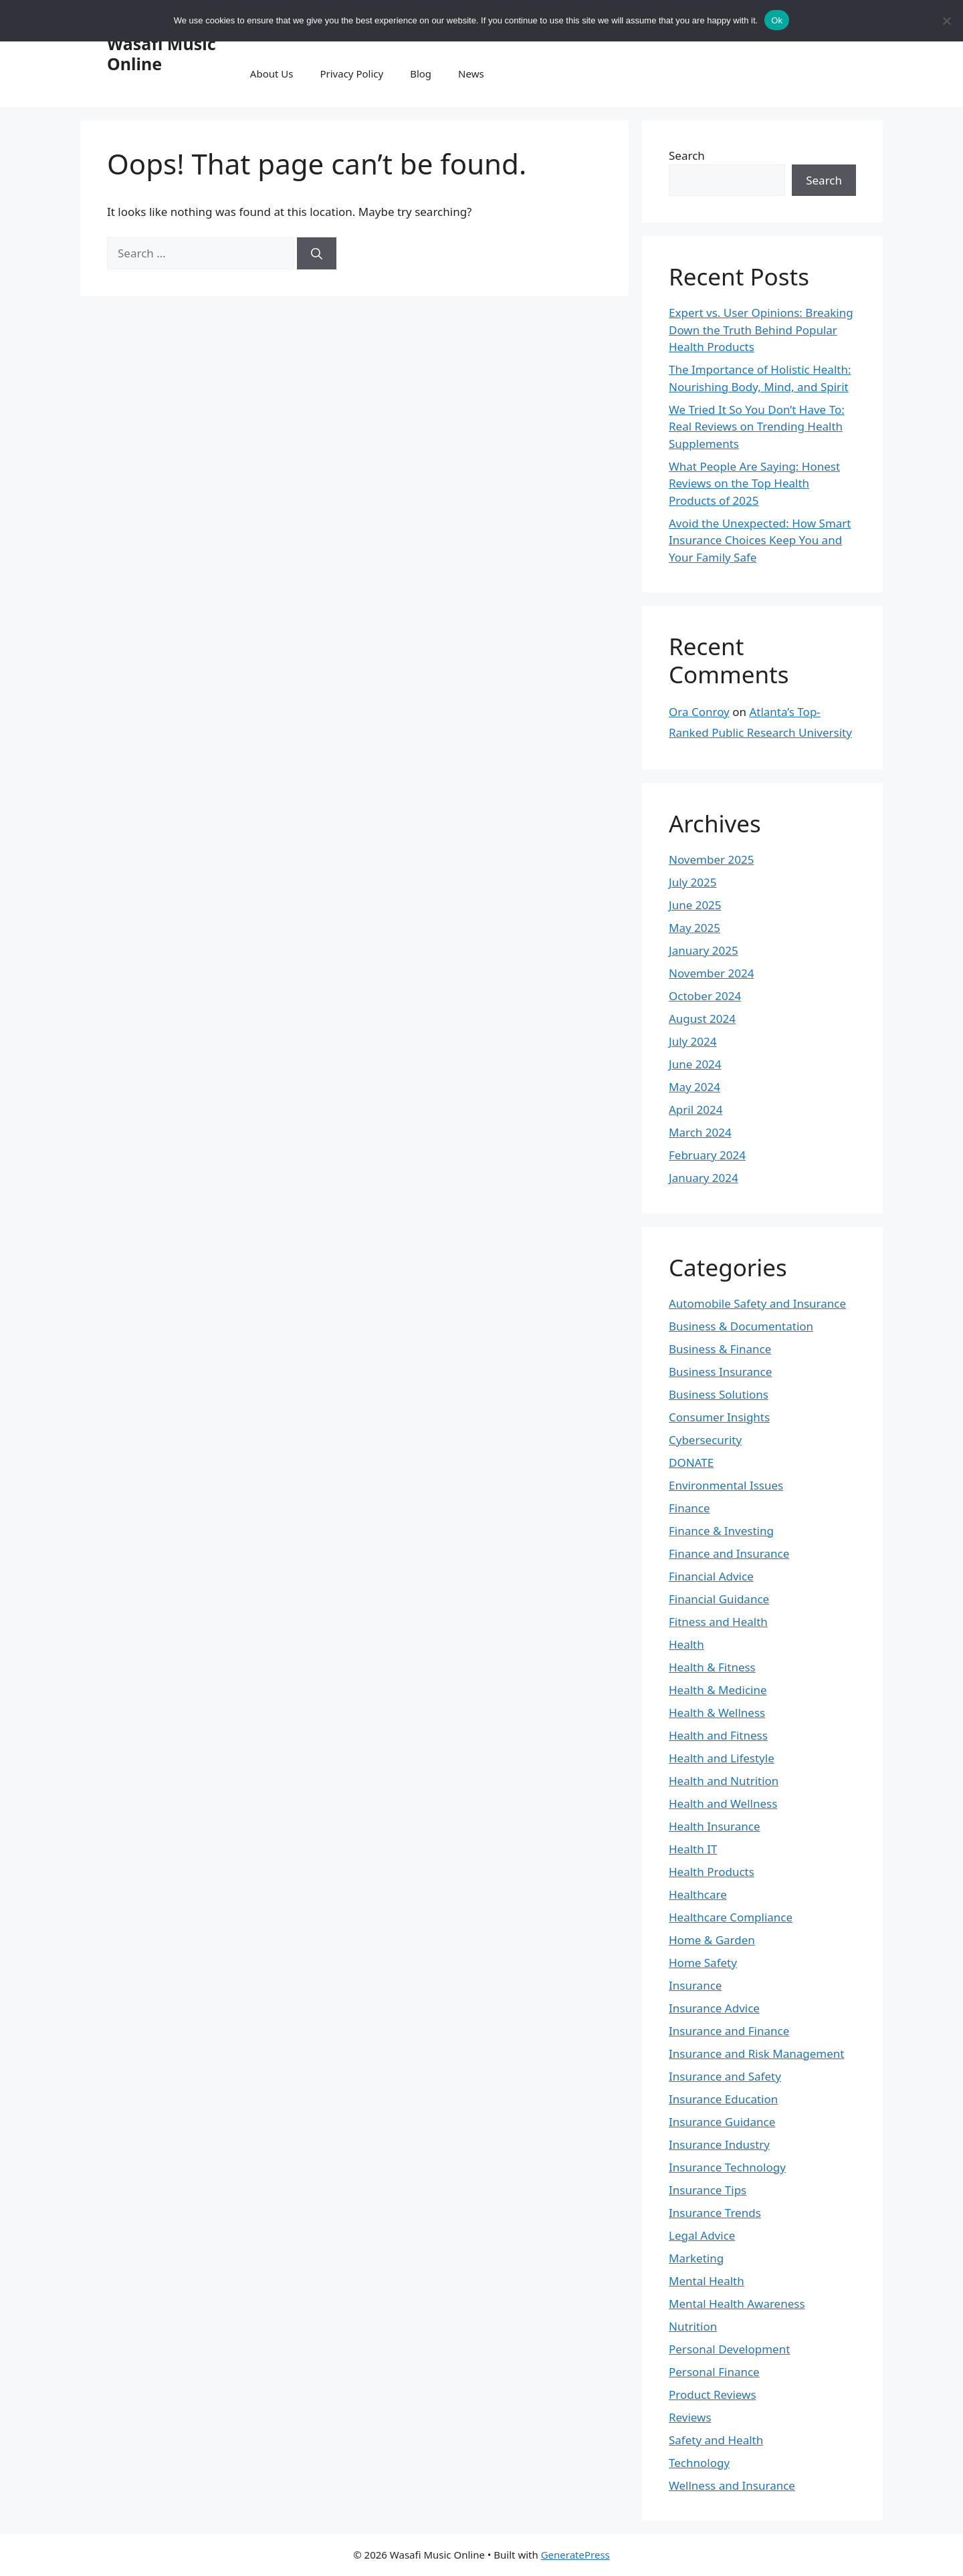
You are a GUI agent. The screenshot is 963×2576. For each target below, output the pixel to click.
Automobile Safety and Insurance (757, 1303)
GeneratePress (575, 2554)
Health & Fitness (712, 1667)
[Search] (316, 253)
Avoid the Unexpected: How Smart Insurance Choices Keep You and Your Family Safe (760, 540)
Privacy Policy (351, 73)
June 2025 (695, 905)
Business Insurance (720, 1371)
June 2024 (695, 1064)
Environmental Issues (726, 1485)
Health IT (693, 1849)
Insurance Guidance (722, 2121)
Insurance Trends (715, 2212)
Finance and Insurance (729, 1553)
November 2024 (711, 973)
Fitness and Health (718, 1621)
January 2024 (703, 1177)
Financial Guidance (719, 1599)
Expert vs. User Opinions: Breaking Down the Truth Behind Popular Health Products (761, 329)
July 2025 (693, 882)
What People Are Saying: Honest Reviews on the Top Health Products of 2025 (754, 483)
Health (686, 1644)
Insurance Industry (719, 2144)
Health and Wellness (723, 1803)
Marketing (696, 2258)
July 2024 (693, 1041)
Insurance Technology (727, 2167)
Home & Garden (712, 1940)
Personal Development (729, 2349)
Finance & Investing (721, 1530)
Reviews (690, 2417)
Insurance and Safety (725, 2076)
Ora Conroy (699, 711)
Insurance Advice (714, 2008)
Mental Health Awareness (737, 2303)
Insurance (695, 1985)
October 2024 (705, 996)
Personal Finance (714, 2371)
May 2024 (694, 1086)
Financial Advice (711, 1576)
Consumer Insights (719, 1417)
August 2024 (702, 1018)
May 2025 (694, 927)
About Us (272, 73)
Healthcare (698, 1894)
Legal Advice (702, 2235)
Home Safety (703, 1962)
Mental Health (706, 2281)
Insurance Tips (707, 2190)
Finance (689, 1508)
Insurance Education (723, 2099)
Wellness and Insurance (732, 2485)
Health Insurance (714, 1826)
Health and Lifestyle (721, 1758)
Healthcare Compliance (730, 1917)
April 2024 (695, 1109)
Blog (420, 73)
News (471, 73)
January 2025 (703, 950)
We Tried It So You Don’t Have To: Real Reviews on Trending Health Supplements (757, 426)
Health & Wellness (717, 1712)
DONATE (691, 1462)
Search (687, 155)
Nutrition (693, 2326)
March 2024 (700, 1132)
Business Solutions (718, 1394)
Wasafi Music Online (161, 53)
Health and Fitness (718, 1735)
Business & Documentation (741, 1326)
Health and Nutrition (723, 1780)
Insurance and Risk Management (757, 2053)
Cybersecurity (705, 1439)
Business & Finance (720, 1349)
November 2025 (711, 859)
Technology (699, 2462)
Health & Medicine (718, 1689)
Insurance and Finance (729, 2030)
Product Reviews (712, 2394)
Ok (776, 20)
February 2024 (707, 1155)
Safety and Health (716, 2440)
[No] (946, 20)
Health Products (711, 1871)
